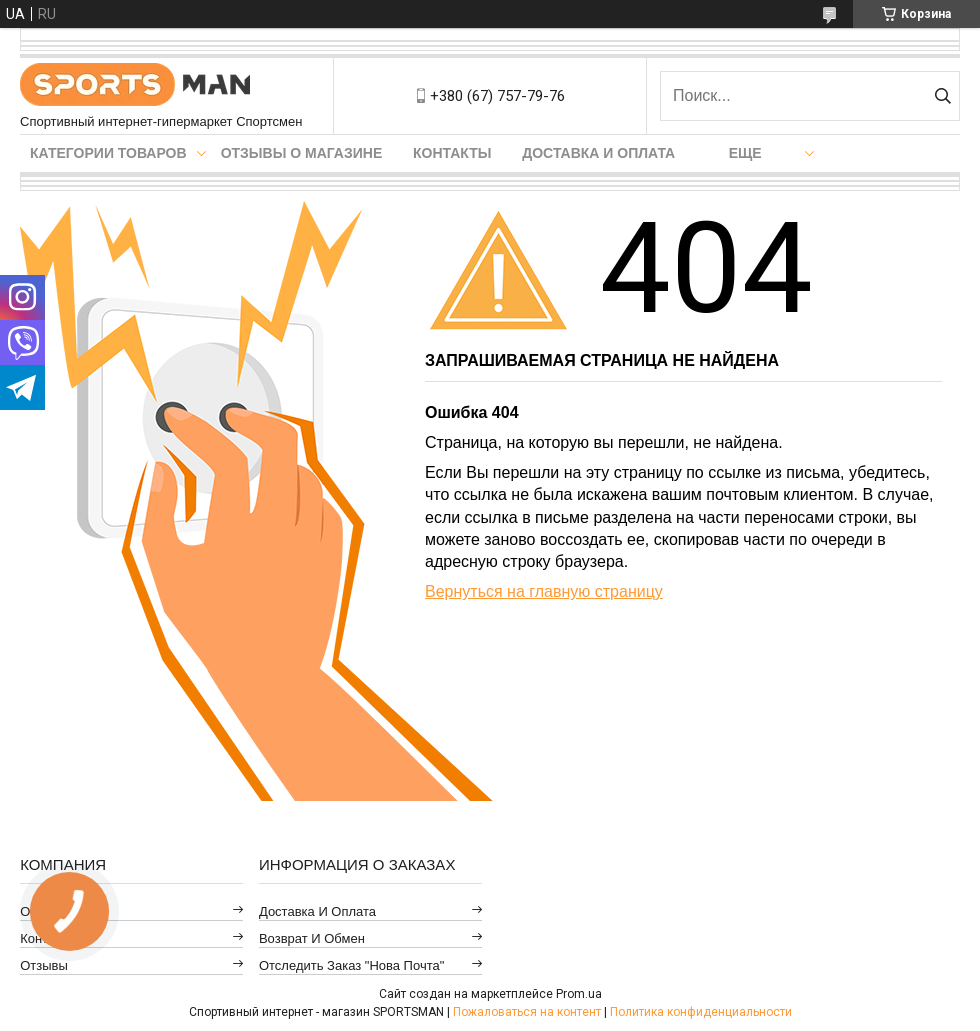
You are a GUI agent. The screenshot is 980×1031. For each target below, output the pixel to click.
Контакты (452, 153)
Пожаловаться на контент (527, 1012)
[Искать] (942, 96)
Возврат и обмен (312, 938)
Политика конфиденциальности (701, 1012)
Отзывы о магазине (302, 153)
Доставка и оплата (598, 153)
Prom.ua (579, 994)
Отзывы (44, 965)
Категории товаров (108, 153)
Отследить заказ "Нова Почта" (351, 965)
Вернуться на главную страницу (544, 591)
